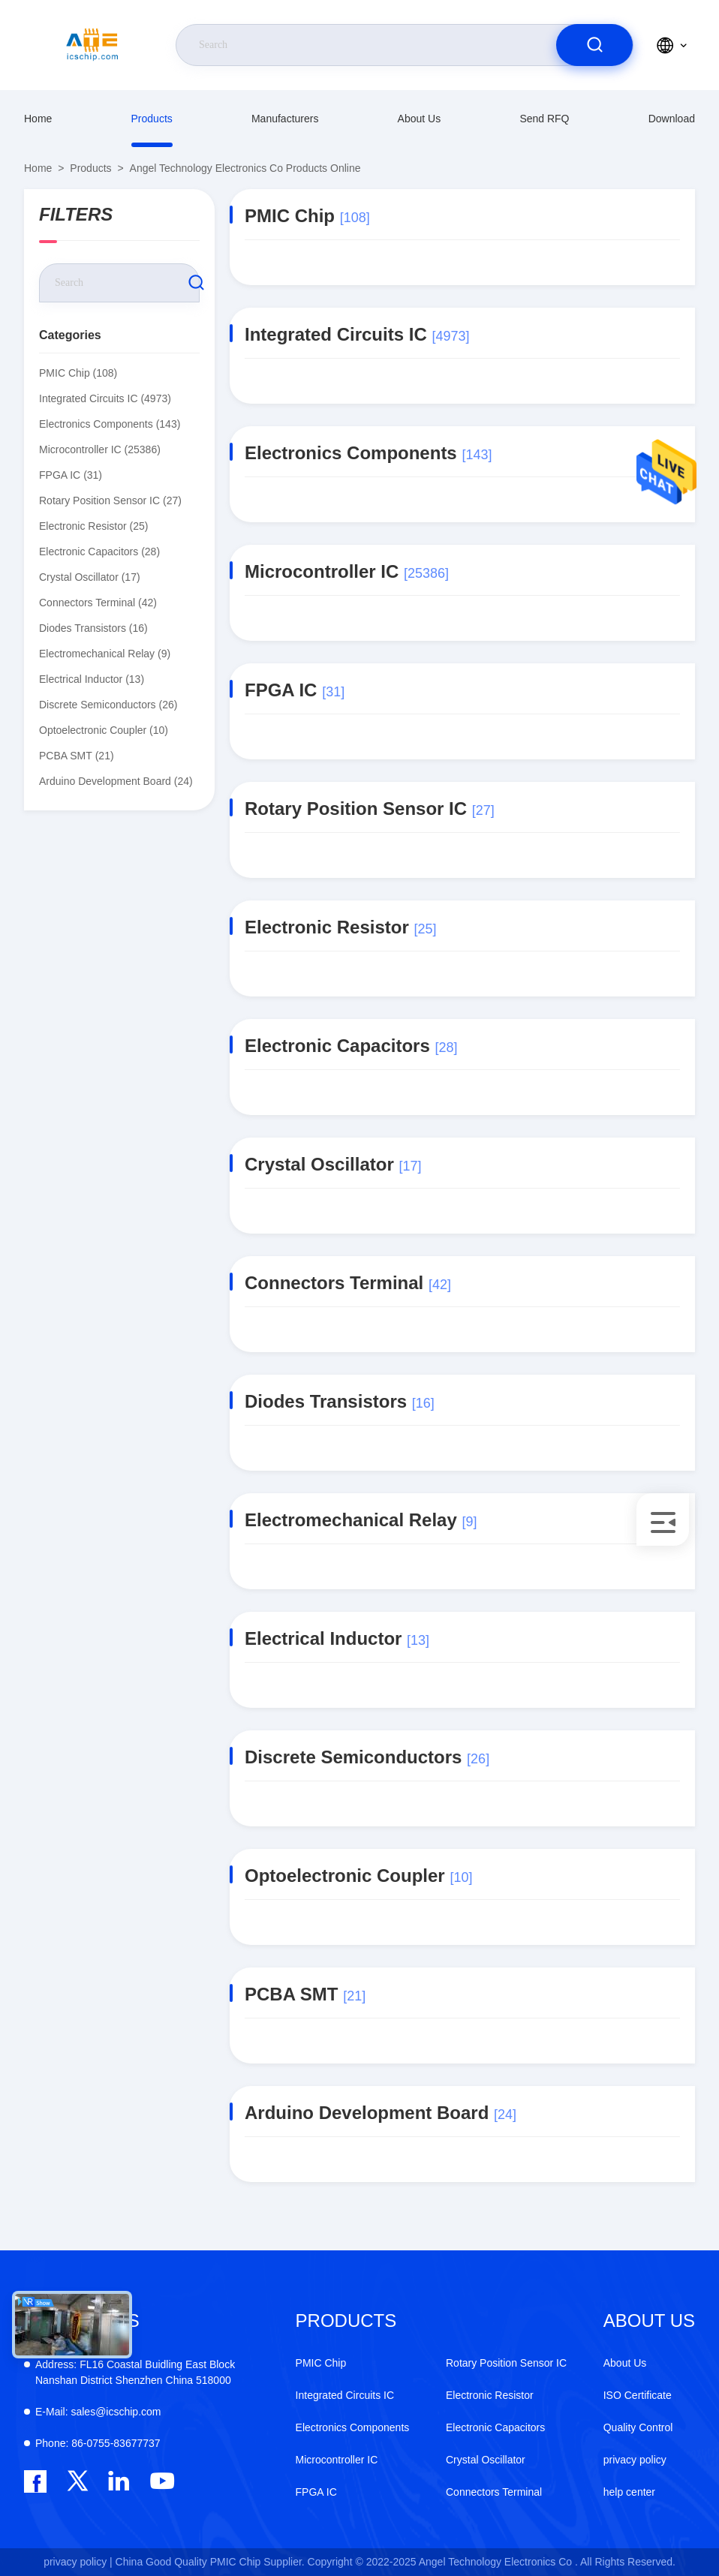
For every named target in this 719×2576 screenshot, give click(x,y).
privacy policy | (78, 2562)
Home (38, 119)
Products (152, 119)
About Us (419, 119)
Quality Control (638, 2427)
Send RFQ (544, 119)
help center (629, 2492)
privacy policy (634, 2460)
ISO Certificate (637, 2395)
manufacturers (284, 119)
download (671, 119)
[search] (594, 45)
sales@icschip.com (98, 2412)
